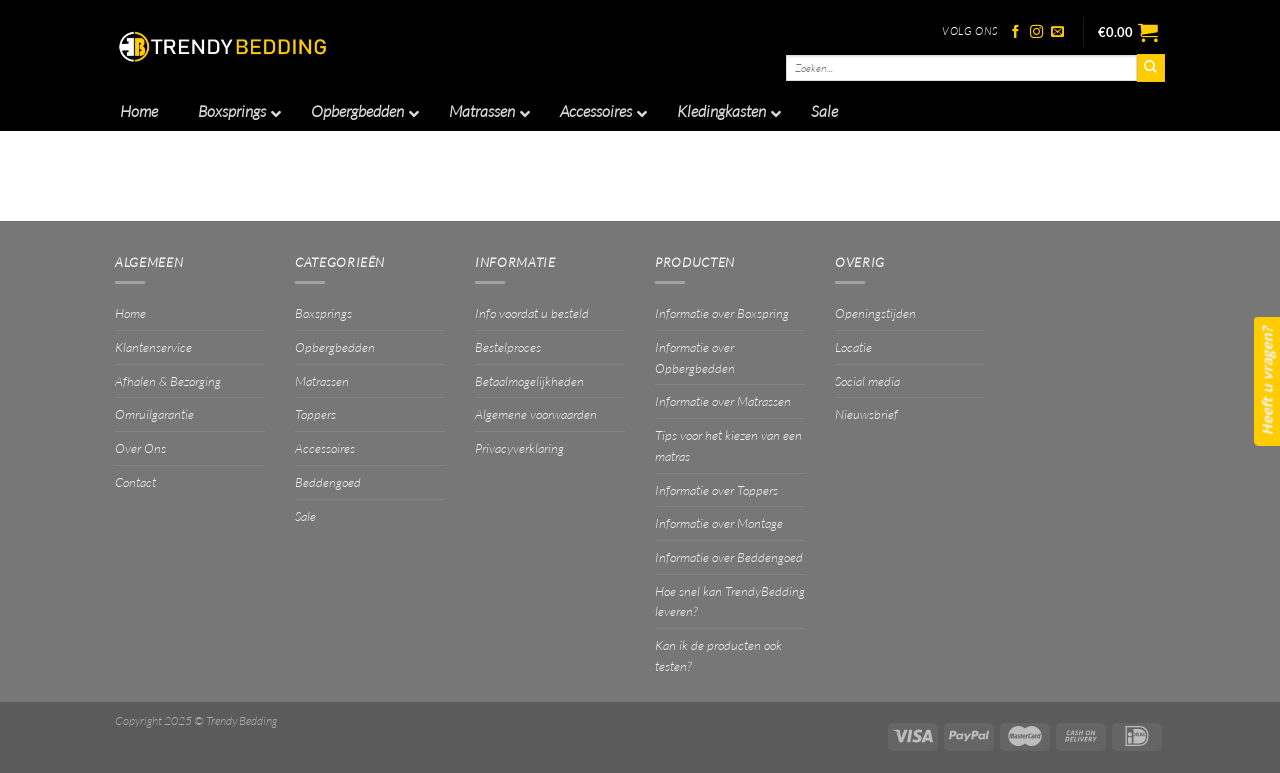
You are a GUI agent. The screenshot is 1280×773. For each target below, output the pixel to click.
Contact (135, 482)
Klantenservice (153, 347)
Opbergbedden (335, 347)
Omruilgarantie (154, 414)
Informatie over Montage (719, 523)
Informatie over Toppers (716, 490)
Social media (867, 381)
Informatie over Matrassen (723, 401)
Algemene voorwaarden (536, 414)
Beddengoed (328, 482)
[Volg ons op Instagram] (1036, 32)
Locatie (853, 347)
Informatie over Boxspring (722, 313)
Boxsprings (323, 313)
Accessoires (325, 448)
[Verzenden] (1151, 68)
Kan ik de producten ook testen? (718, 655)
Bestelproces (508, 347)
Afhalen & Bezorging (168, 381)
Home (130, 313)
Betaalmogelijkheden (529, 381)
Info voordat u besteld (532, 313)
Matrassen (322, 381)
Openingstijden (875, 313)
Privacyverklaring (519, 448)
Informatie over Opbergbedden (695, 357)
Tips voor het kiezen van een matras (728, 445)
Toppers (315, 414)
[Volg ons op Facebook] (1015, 32)
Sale (305, 516)
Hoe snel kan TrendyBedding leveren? (730, 601)
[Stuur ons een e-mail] (1057, 32)
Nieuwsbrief (866, 414)
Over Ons (140, 448)
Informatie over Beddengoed (729, 557)
